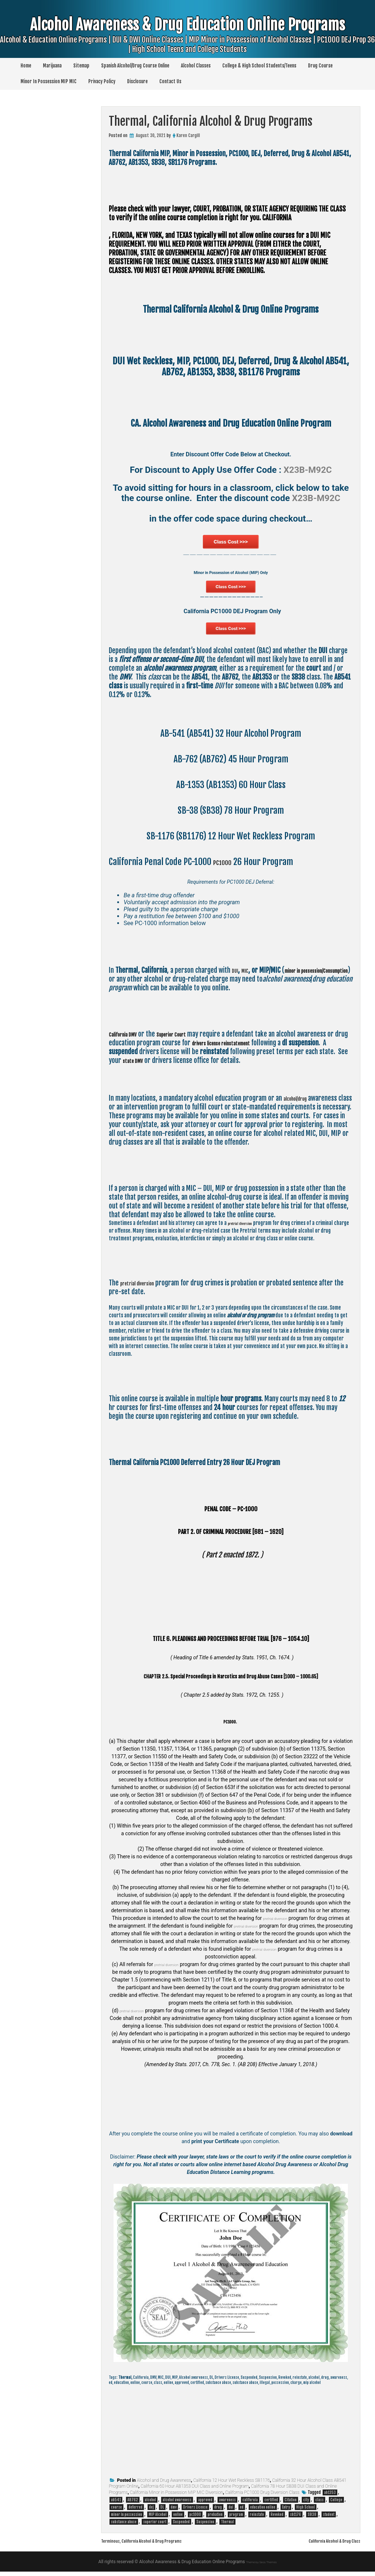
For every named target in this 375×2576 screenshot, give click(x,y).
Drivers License (195, 2511)
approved (205, 2504)
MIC (249, 974)
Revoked (277, 2519)
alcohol (150, 2504)
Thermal (227, 2526)
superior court (154, 2526)
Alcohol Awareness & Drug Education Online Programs (187, 41)
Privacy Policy (101, 81)
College (336, 2504)
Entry (286, 2511)
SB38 (312, 2519)
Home (26, 66)
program (236, 2519)
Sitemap (81, 66)
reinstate (257, 2519)
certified (271, 2504)
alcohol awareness (177, 2504)
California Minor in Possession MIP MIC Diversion (176, 2496)
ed (242, 2511)
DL (162, 2511)
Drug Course (320, 66)
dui (231, 2511)
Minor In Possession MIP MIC (49, 81)
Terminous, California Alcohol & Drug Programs (157, 2545)
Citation (291, 2504)
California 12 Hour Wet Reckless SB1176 (231, 2484)
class (319, 2504)
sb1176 (295, 2519)
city (306, 2504)
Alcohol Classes (196, 66)
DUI (236, 974)
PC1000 (226, 866)
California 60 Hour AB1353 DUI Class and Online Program (195, 2490)
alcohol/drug (300, 1102)
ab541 (116, 2504)
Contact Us (170, 81)
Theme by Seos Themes (261, 2566)
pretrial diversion (246, 1227)
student (328, 2519)
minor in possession (126, 2519)
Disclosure (137, 81)
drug (218, 2511)
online (178, 2519)
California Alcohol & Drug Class (323, 2545)
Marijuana (52, 66)
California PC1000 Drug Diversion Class (262, 2496)
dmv (174, 2511)
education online (262, 2511)
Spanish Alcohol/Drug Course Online (135, 66)
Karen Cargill (188, 135)
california (250, 2504)
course (116, 2511)
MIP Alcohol (158, 2519)
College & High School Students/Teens (259, 66)
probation (215, 2519)
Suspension (205, 2526)
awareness (227, 2504)
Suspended (181, 2526)
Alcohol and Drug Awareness (164, 2484)
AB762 (132, 2504)
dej (151, 2511)
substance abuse (124, 2526)
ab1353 (330, 2497)
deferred (135, 2511)
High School (305, 2511)
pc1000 (195, 2519)
